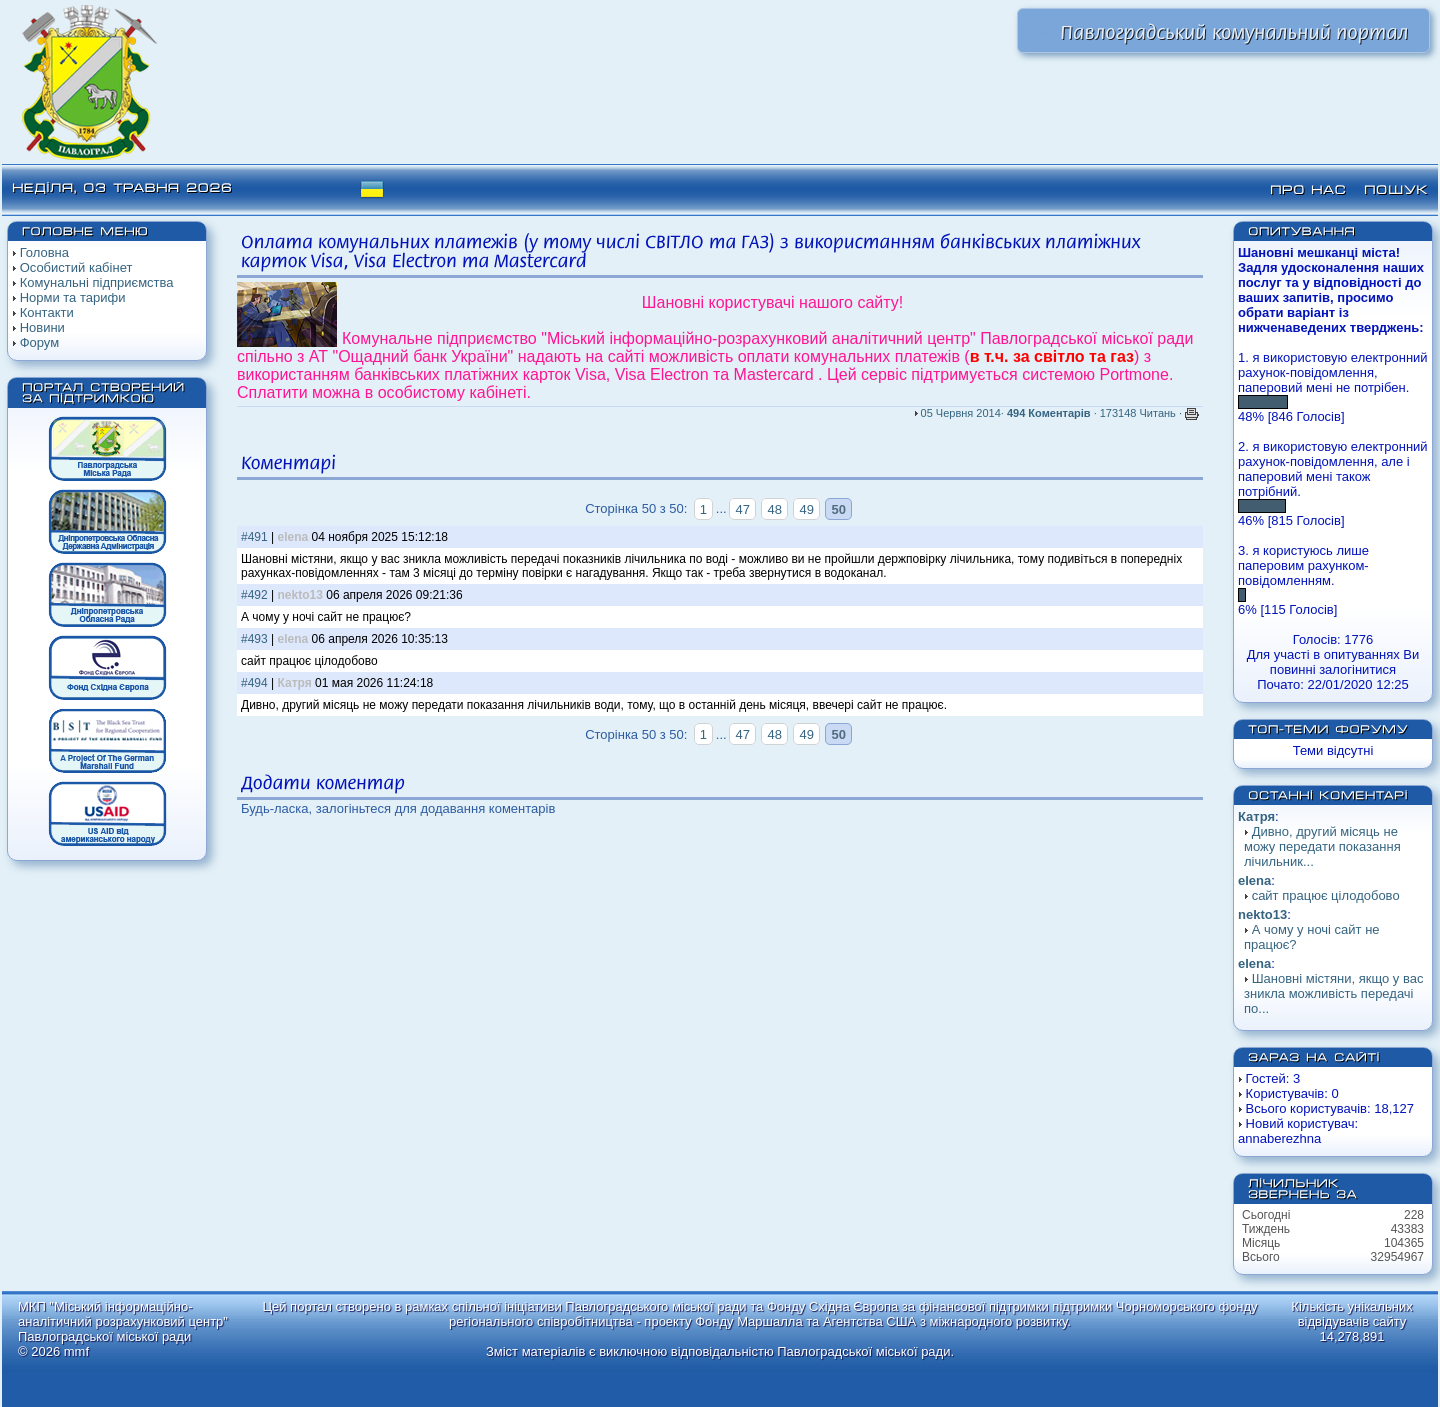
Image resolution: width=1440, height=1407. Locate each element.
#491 (254, 537)
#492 (254, 595)
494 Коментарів (1049, 413)
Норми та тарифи (73, 297)
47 (742, 508)
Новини (42, 327)
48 (775, 508)
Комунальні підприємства (97, 282)
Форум (40, 342)
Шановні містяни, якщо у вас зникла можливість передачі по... (1333, 993)
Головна (44, 252)
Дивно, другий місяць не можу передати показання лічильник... (1322, 846)
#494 (254, 683)
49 (807, 508)
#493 (254, 639)
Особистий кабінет (76, 267)
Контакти (47, 312)
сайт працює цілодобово (1326, 895)
